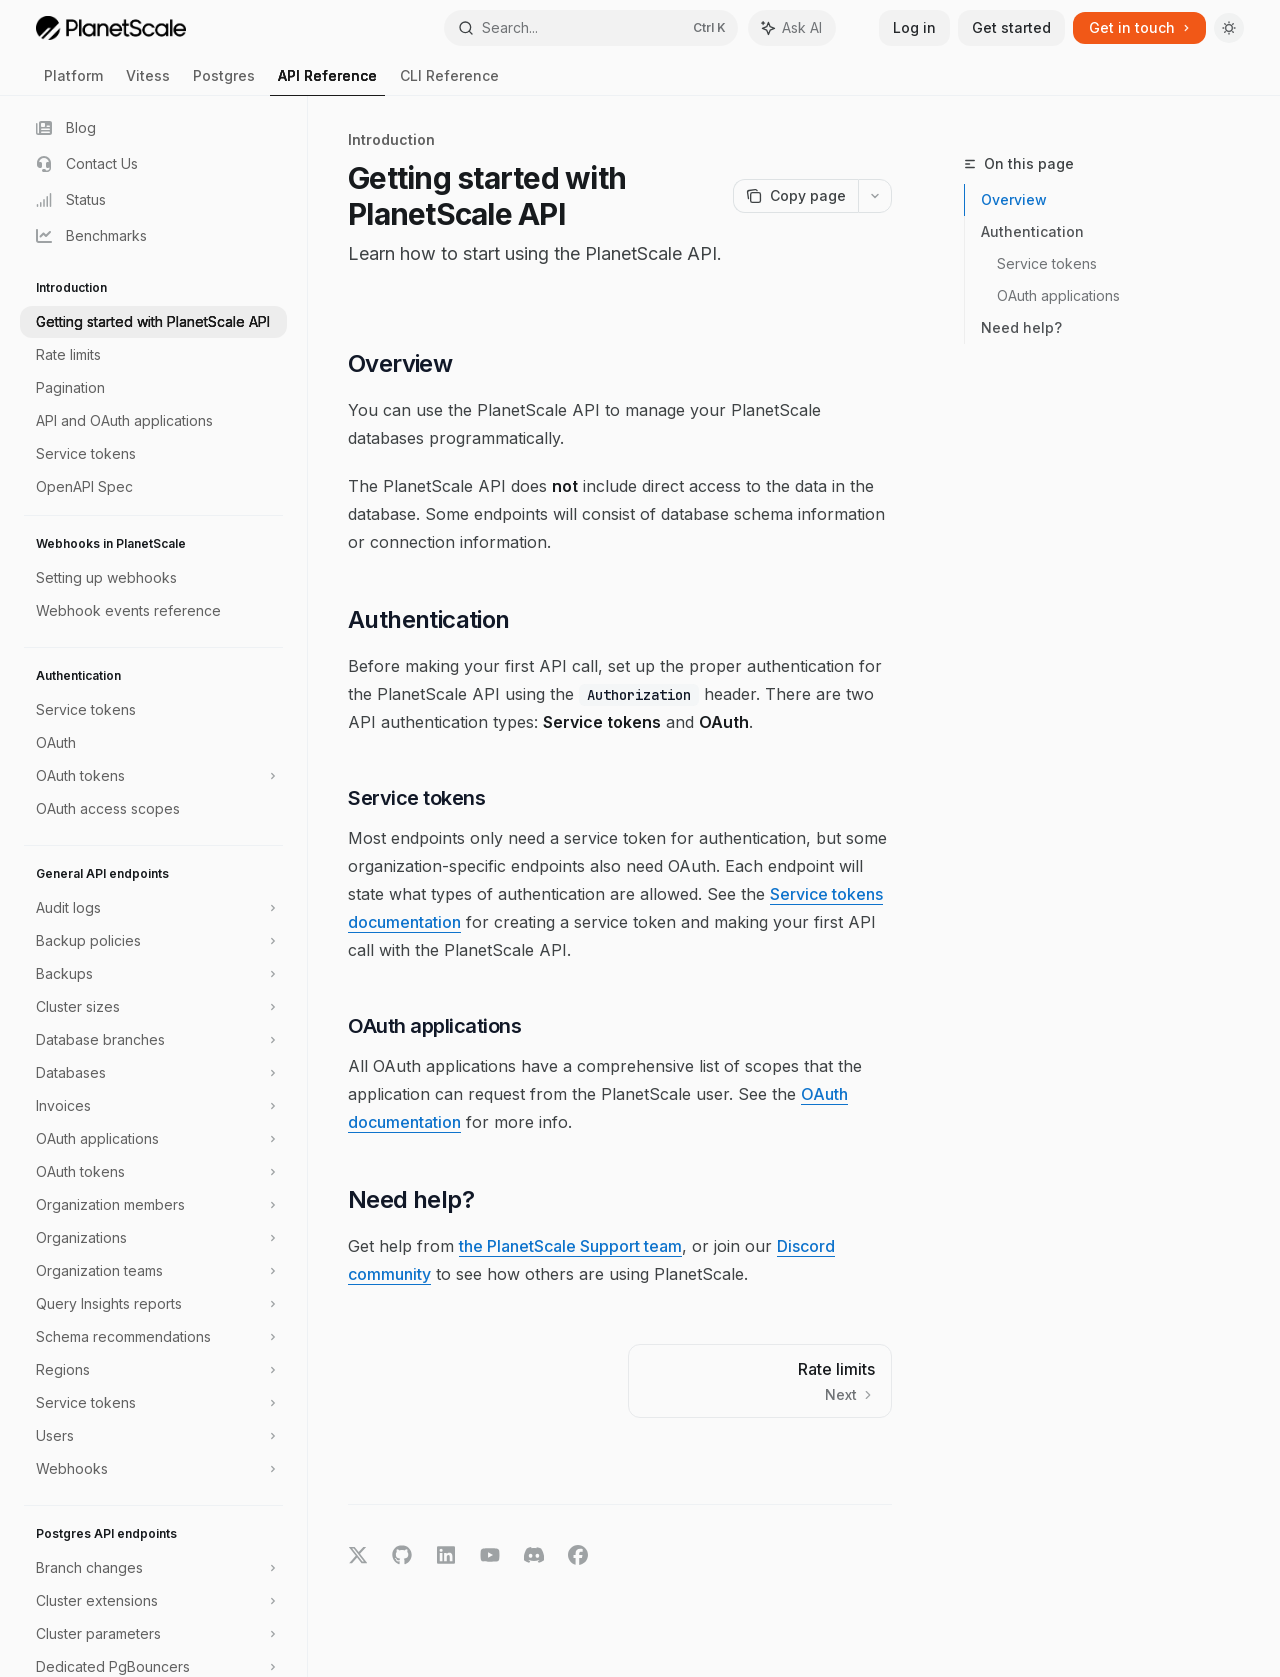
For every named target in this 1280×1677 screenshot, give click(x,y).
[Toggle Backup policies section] (153, 941)
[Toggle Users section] (153, 1436)
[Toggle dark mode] (1229, 28)
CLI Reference (449, 81)
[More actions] (875, 196)
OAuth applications (1058, 295)
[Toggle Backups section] (153, 974)
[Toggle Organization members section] (153, 1205)
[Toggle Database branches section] (153, 1040)
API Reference (327, 81)
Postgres (224, 81)
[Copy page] (795, 196)
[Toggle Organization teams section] (153, 1271)
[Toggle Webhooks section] (153, 1469)
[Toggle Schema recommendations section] (153, 1337)
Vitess (148, 81)
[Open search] (591, 28)
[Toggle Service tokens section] (153, 1403)
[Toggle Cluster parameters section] (153, 1634)
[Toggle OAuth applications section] (153, 1139)
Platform (73, 81)
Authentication (1032, 231)
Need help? (1021, 327)
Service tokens (1047, 263)
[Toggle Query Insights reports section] (153, 1304)
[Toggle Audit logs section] (153, 908)
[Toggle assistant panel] (792, 28)
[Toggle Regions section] (153, 1370)
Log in (914, 27)
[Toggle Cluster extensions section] (153, 1601)
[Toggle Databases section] (153, 1073)
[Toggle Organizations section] (153, 1238)
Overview (1014, 199)
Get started (1011, 27)
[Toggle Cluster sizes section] (153, 1007)
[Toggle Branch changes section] (153, 1568)
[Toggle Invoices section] (153, 1106)
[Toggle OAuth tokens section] (153, 776)
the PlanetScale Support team (570, 1246)
